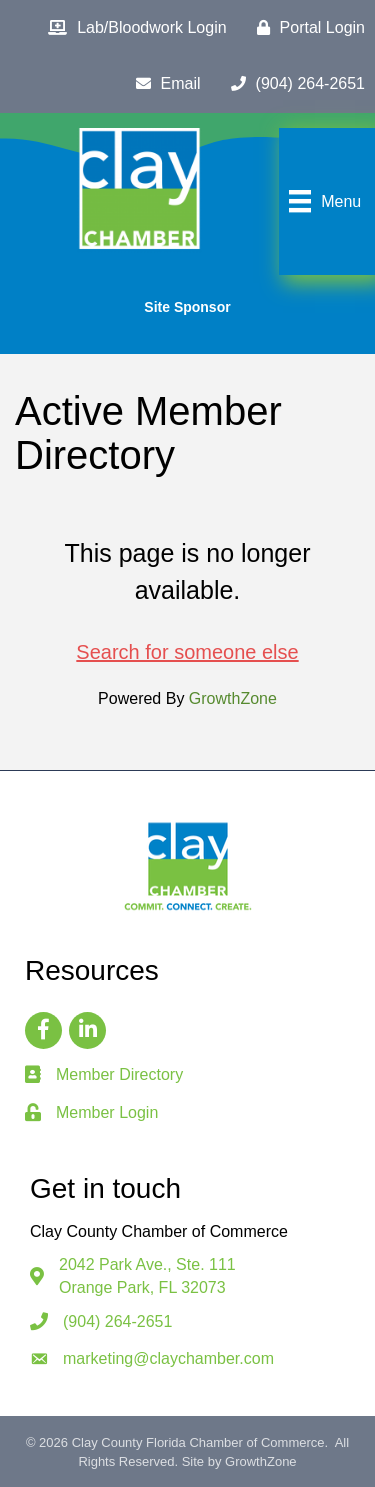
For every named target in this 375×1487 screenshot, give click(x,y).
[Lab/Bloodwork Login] (132, 28)
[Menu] (322, 201)
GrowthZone (233, 698)
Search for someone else (187, 652)
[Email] (163, 84)
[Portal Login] (306, 28)
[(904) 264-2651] (293, 84)
